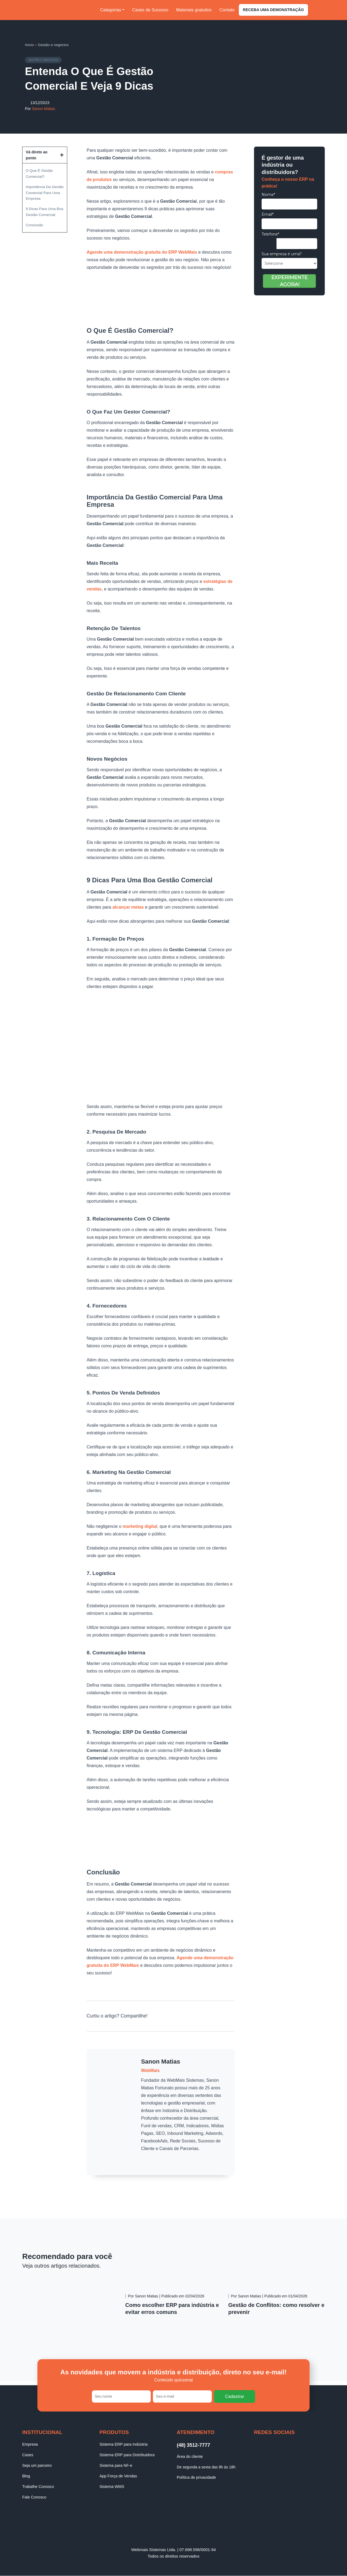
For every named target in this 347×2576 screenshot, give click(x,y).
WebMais (150, 2070)
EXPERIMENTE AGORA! (289, 281)
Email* (268, 214)
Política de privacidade (196, 2477)
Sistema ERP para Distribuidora (127, 2455)
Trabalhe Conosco (38, 2486)
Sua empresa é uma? (282, 254)
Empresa (30, 2444)
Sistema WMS (111, 2486)
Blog (26, 2476)
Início (29, 45)
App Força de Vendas (118, 2476)
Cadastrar (234, 2396)
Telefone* (270, 234)
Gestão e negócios (53, 45)
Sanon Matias (43, 109)
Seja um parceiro (37, 2465)
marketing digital (140, 1526)
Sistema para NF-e (115, 2465)
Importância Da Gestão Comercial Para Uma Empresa (45, 193)
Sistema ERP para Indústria (123, 2444)
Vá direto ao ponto (36, 155)
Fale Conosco (34, 2497)
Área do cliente (190, 2456)
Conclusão (34, 225)
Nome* (268, 194)
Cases (27, 2455)
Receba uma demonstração (273, 10)
